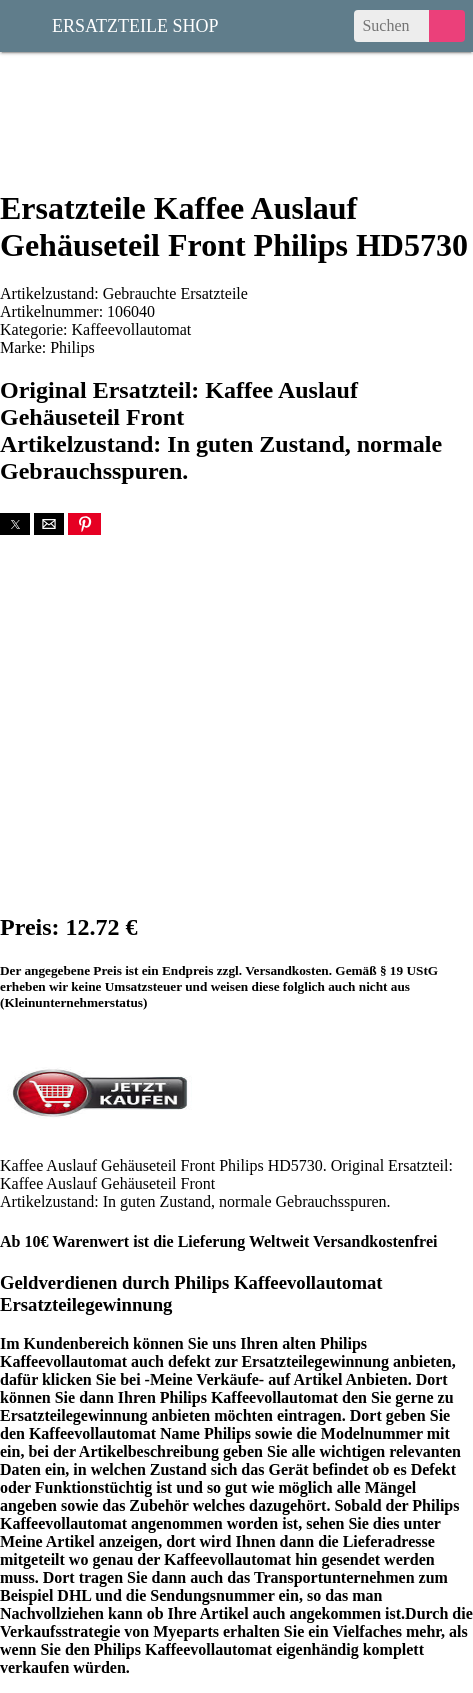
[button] (15, 524)
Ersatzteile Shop (135, 24)
